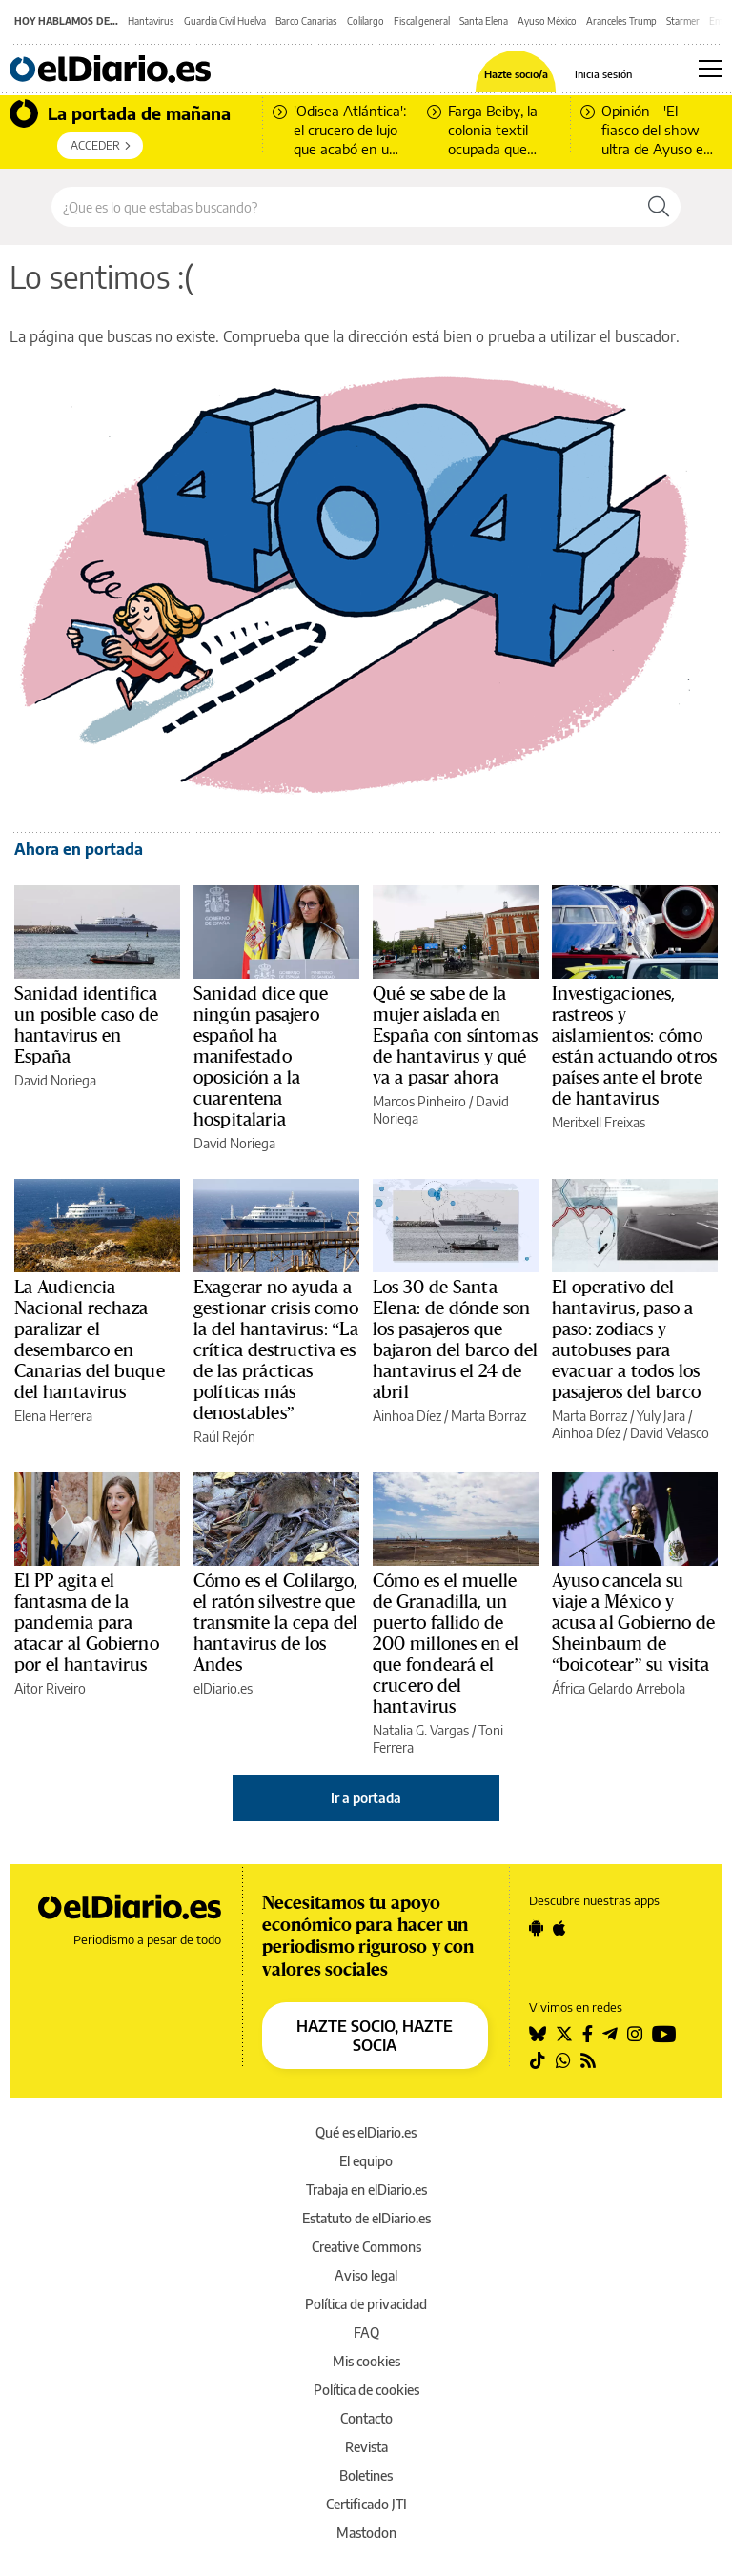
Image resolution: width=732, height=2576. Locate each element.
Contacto (366, 2418)
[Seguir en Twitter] (564, 2033)
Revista (366, 2447)
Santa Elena (483, 21)
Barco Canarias (306, 21)
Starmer (683, 21)
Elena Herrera (53, 1416)
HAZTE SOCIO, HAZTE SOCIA (374, 2036)
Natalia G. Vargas (421, 1730)
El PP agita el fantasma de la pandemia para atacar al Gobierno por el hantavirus (86, 1623)
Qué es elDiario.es (366, 2132)
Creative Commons (366, 2247)
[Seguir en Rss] (588, 2060)
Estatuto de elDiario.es (366, 2218)
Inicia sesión (603, 74)
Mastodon (366, 2533)
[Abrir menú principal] (710, 68)
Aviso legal (366, 2275)
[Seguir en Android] (536, 1928)
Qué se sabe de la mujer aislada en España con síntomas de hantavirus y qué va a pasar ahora (455, 1035)
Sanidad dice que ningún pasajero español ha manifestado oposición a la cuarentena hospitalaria (260, 1056)
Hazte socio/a (516, 74)
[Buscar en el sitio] (344, 207)
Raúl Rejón (224, 1437)
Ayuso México (547, 21)
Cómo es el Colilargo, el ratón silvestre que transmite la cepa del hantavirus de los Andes (275, 1623)
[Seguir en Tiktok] (537, 2060)
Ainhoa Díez (407, 1416)
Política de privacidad (366, 2304)
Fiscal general (422, 21)
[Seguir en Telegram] (610, 2033)
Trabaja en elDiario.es (366, 2189)
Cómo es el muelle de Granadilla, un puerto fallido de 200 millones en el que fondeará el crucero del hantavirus (445, 1644)
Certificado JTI (366, 2504)
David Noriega (55, 1080)
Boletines (366, 2475)
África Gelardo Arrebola (618, 1688)
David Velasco (669, 1433)
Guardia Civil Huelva (225, 21)
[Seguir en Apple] (559, 1928)
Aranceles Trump (621, 21)
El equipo (366, 2161)
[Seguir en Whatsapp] (563, 2060)
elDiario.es (223, 1688)
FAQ (366, 2332)
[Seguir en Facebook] (587, 2033)
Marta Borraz (488, 1416)
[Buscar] (659, 207)
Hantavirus (151, 21)
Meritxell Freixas (598, 1122)
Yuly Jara (661, 1416)
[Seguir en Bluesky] (537, 2033)
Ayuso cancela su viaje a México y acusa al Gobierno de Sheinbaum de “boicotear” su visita (634, 1623)
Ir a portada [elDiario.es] (366, 1798)
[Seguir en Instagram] (634, 2033)
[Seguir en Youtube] (664, 2033)
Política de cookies (366, 2390)
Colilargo (365, 21)
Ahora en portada (78, 849)
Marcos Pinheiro (419, 1101)
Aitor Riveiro (50, 1688)
